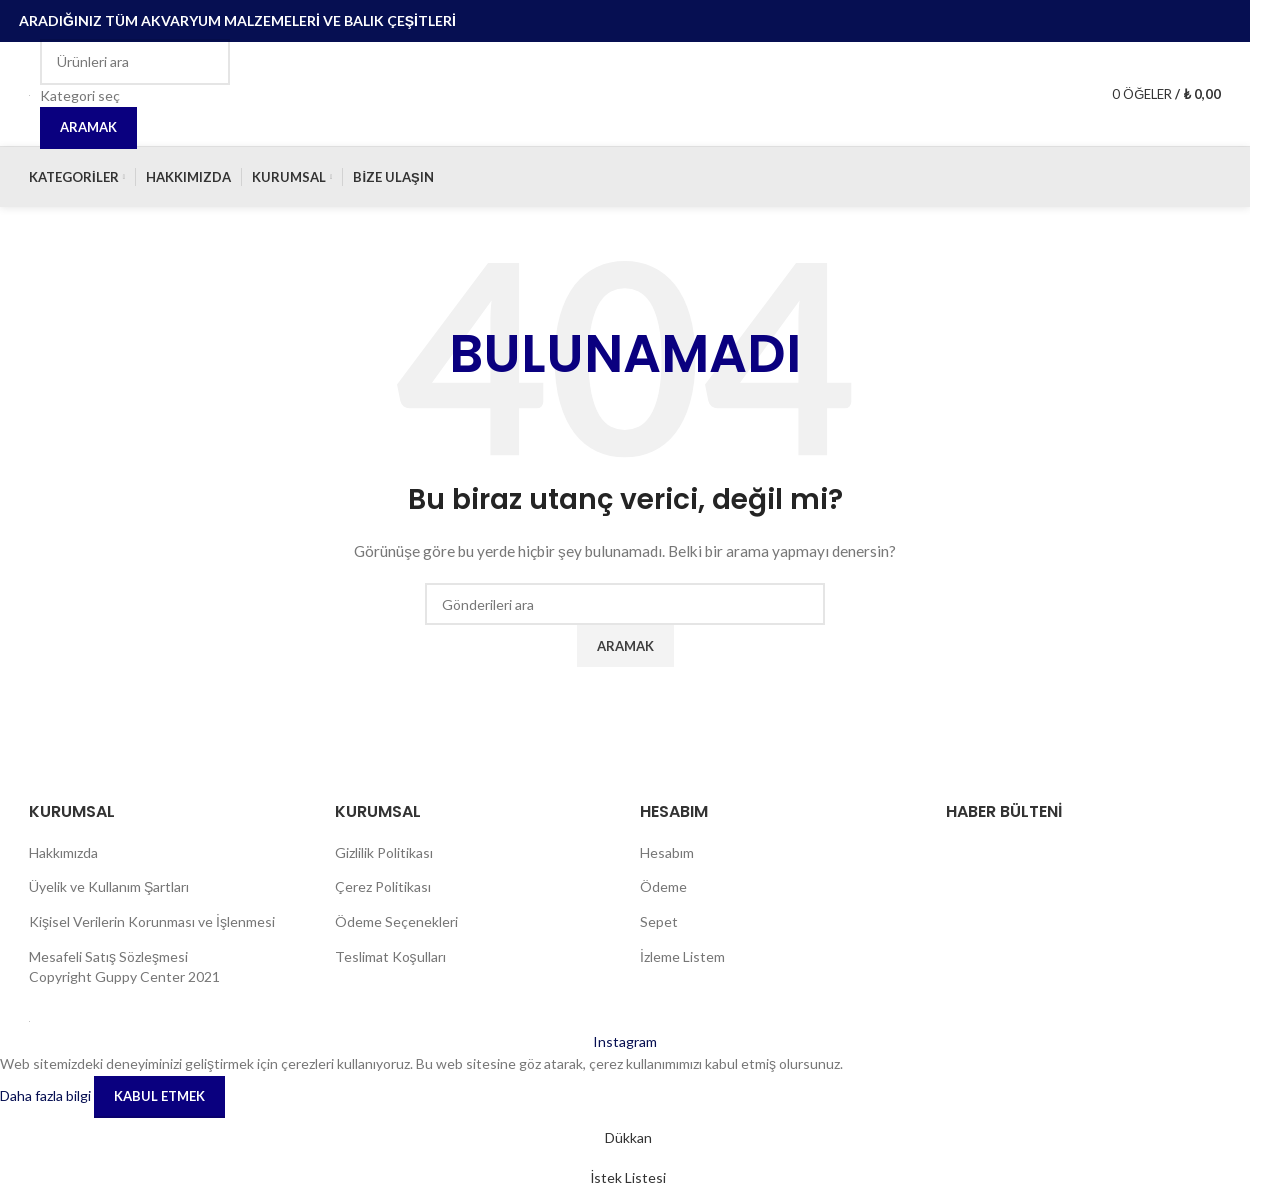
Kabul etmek (159, 1096)
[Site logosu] (29, 93)
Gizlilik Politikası (384, 852)
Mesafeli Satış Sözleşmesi (108, 956)
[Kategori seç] (135, 96)
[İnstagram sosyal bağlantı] (625, 1041)
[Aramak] (135, 62)
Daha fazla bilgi (47, 1094)
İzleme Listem (682, 956)
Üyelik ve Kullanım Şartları (109, 886)
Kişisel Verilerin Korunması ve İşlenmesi (152, 921)
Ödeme (663, 886)
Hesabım (667, 852)
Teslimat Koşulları (390, 956)
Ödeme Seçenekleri (396, 921)
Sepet (659, 921)
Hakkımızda (63, 852)
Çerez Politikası (383, 886)
